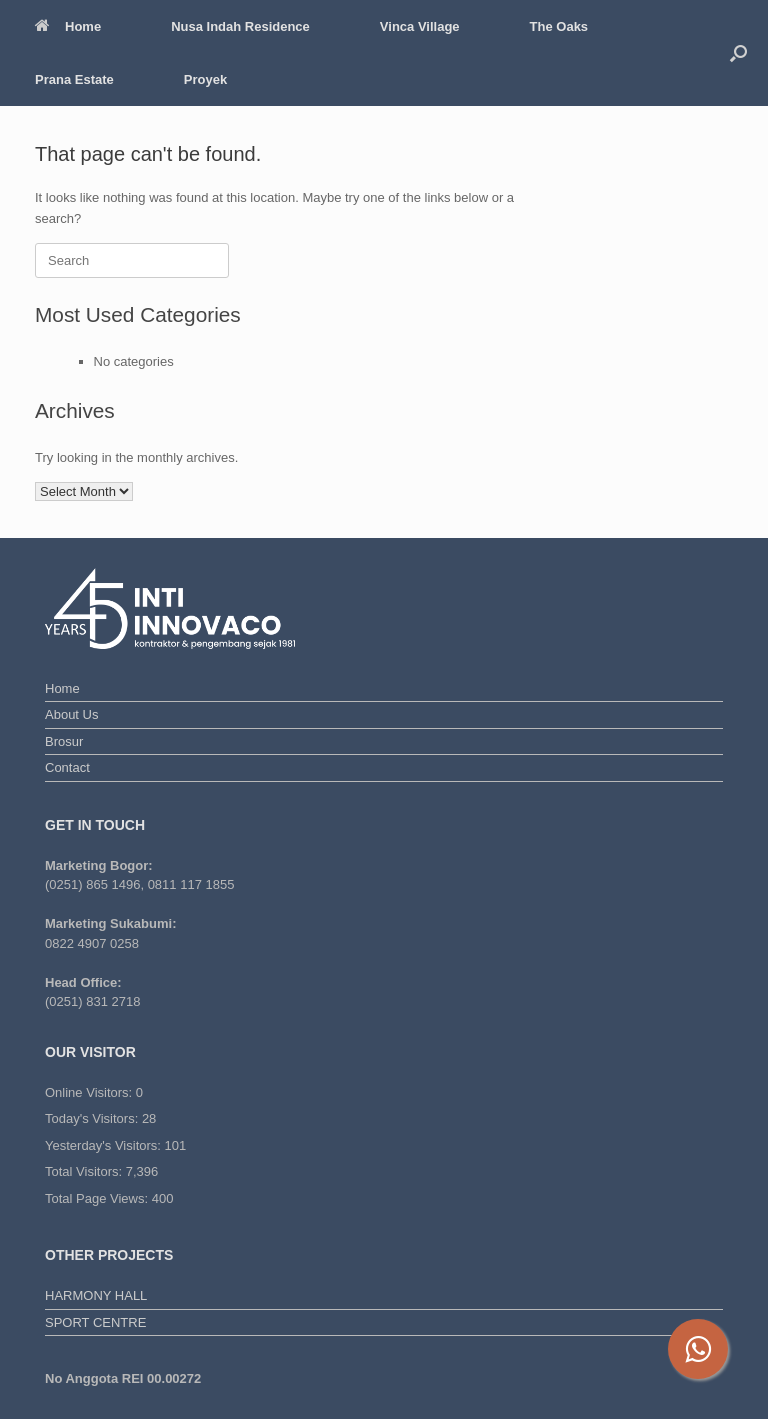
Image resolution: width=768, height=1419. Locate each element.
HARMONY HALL (96, 1295)
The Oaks (559, 26)
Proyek (205, 79)
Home (68, 26)
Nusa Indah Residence (240, 26)
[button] (738, 53)
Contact (67, 767)
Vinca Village (420, 26)
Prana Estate (74, 79)
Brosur (64, 741)
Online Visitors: (90, 1092)
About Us (71, 714)
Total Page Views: (98, 1198)
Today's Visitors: (93, 1118)
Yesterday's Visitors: (105, 1145)
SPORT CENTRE (95, 1322)
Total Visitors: (85, 1171)
